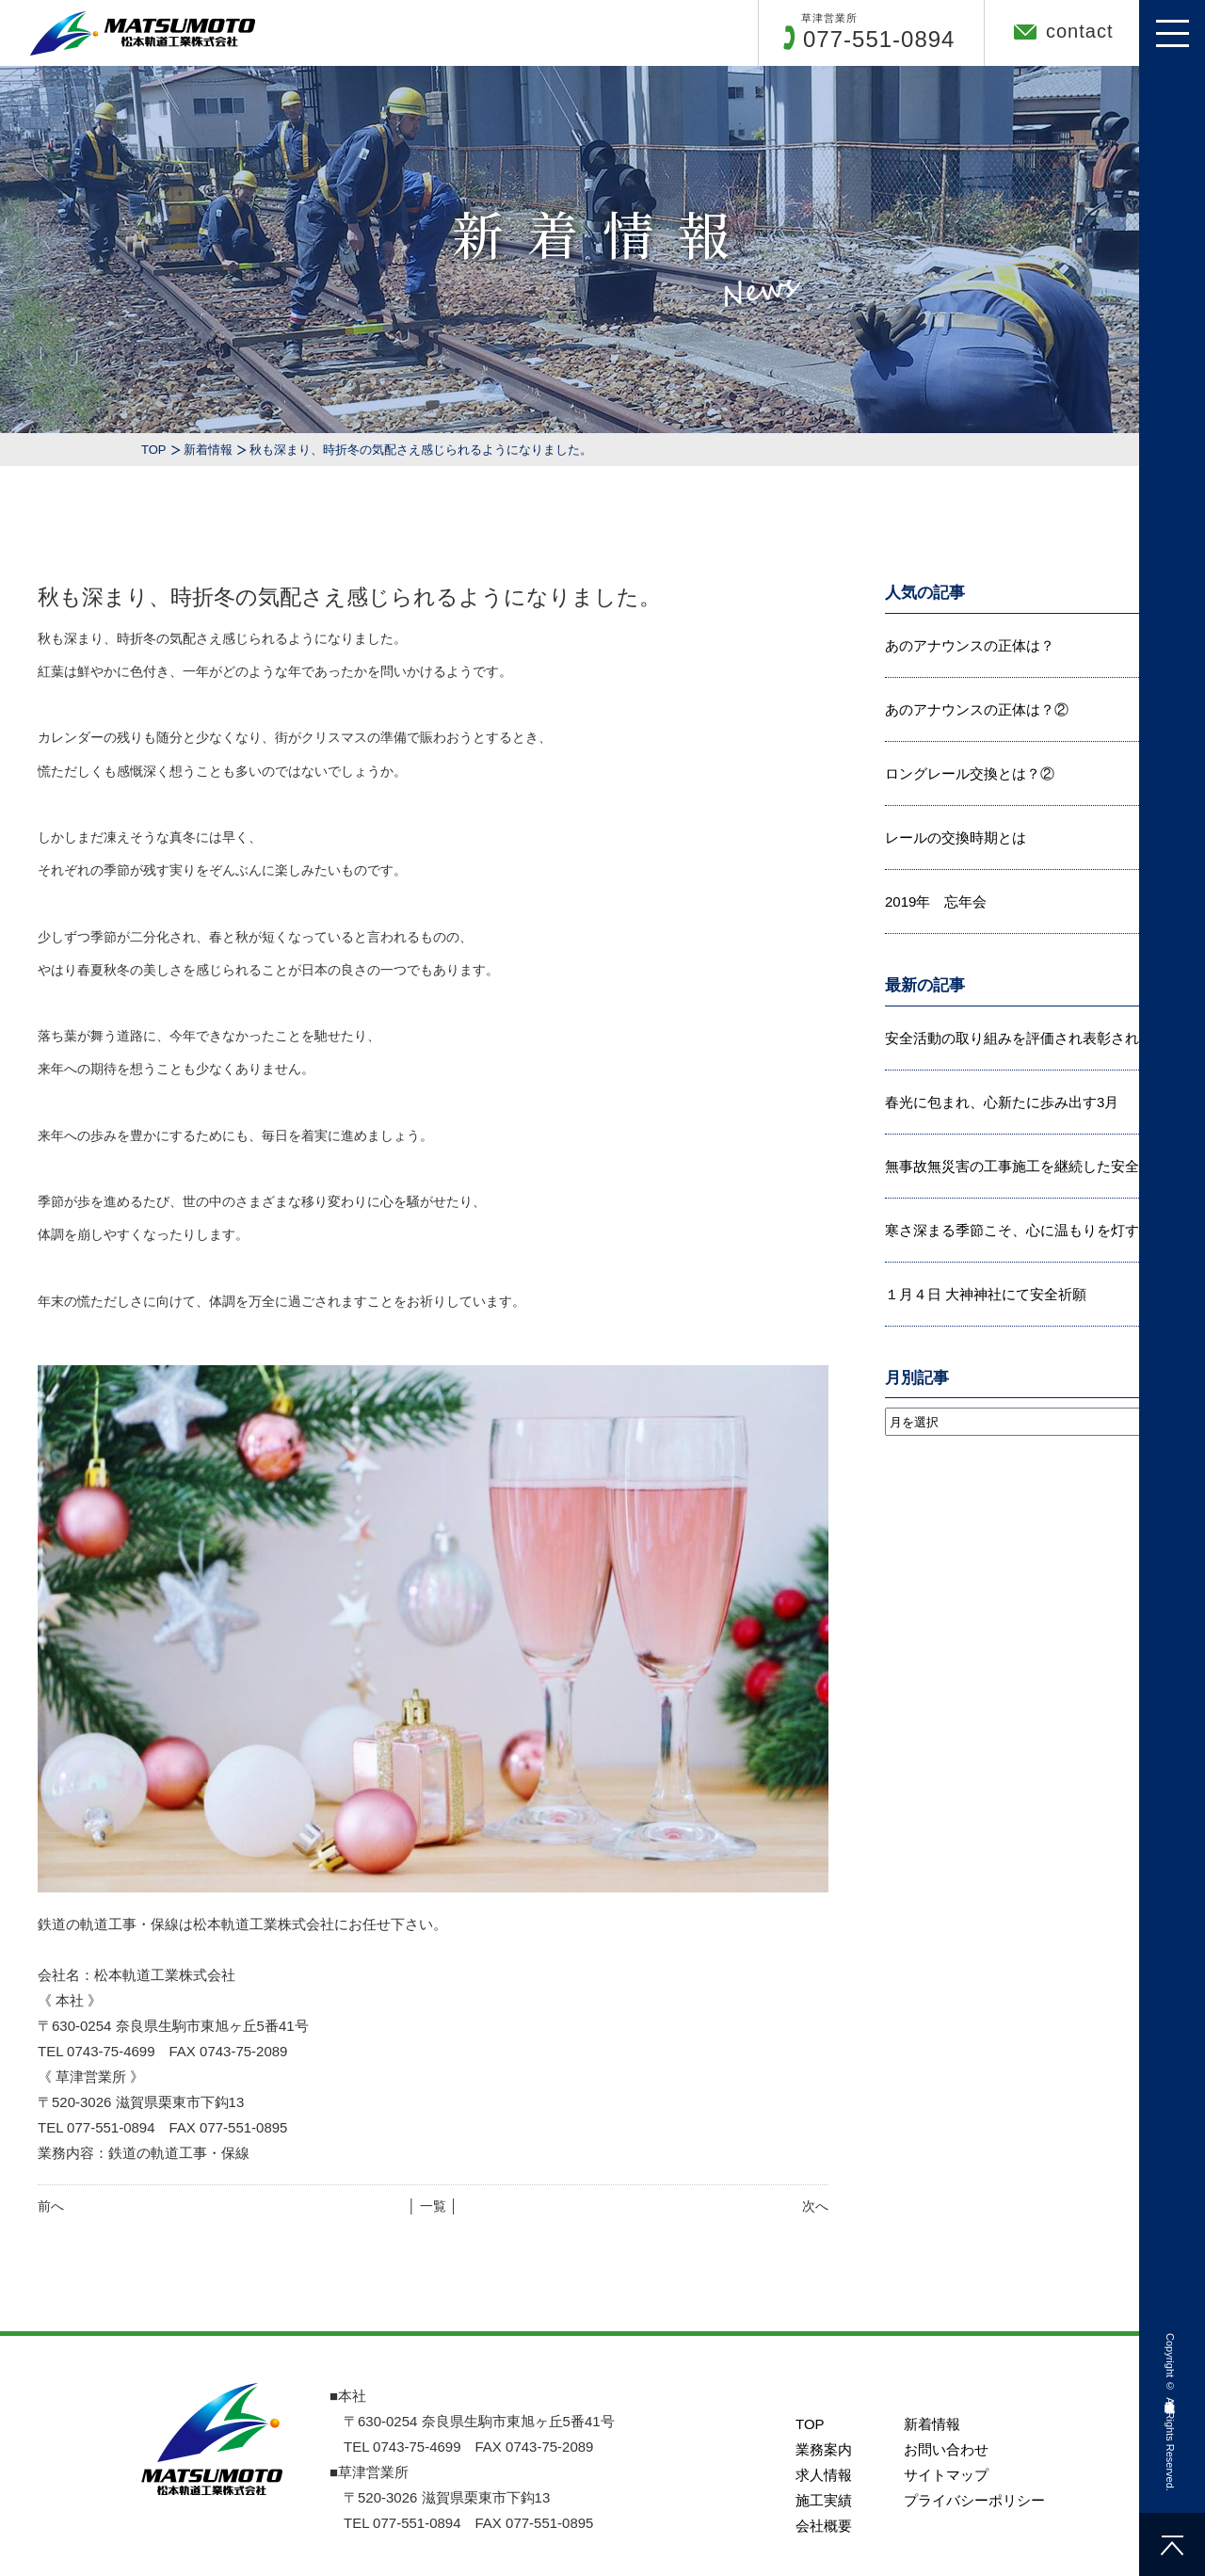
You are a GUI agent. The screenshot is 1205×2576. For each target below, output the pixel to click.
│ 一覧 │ (433, 2206)
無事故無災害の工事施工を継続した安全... (1018, 1166)
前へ (51, 2206)
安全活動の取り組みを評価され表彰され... (1018, 1038)
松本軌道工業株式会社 (1170, 2392)
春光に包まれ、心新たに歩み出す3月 (1001, 1102)
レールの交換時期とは (955, 837)
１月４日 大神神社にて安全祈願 (985, 1294)
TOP (154, 450)
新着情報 (208, 450)
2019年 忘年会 (936, 902)
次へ (815, 2206)
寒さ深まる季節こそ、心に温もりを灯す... (1018, 1230)
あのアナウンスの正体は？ (969, 645)
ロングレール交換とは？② (969, 773)
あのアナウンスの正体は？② (976, 709)
